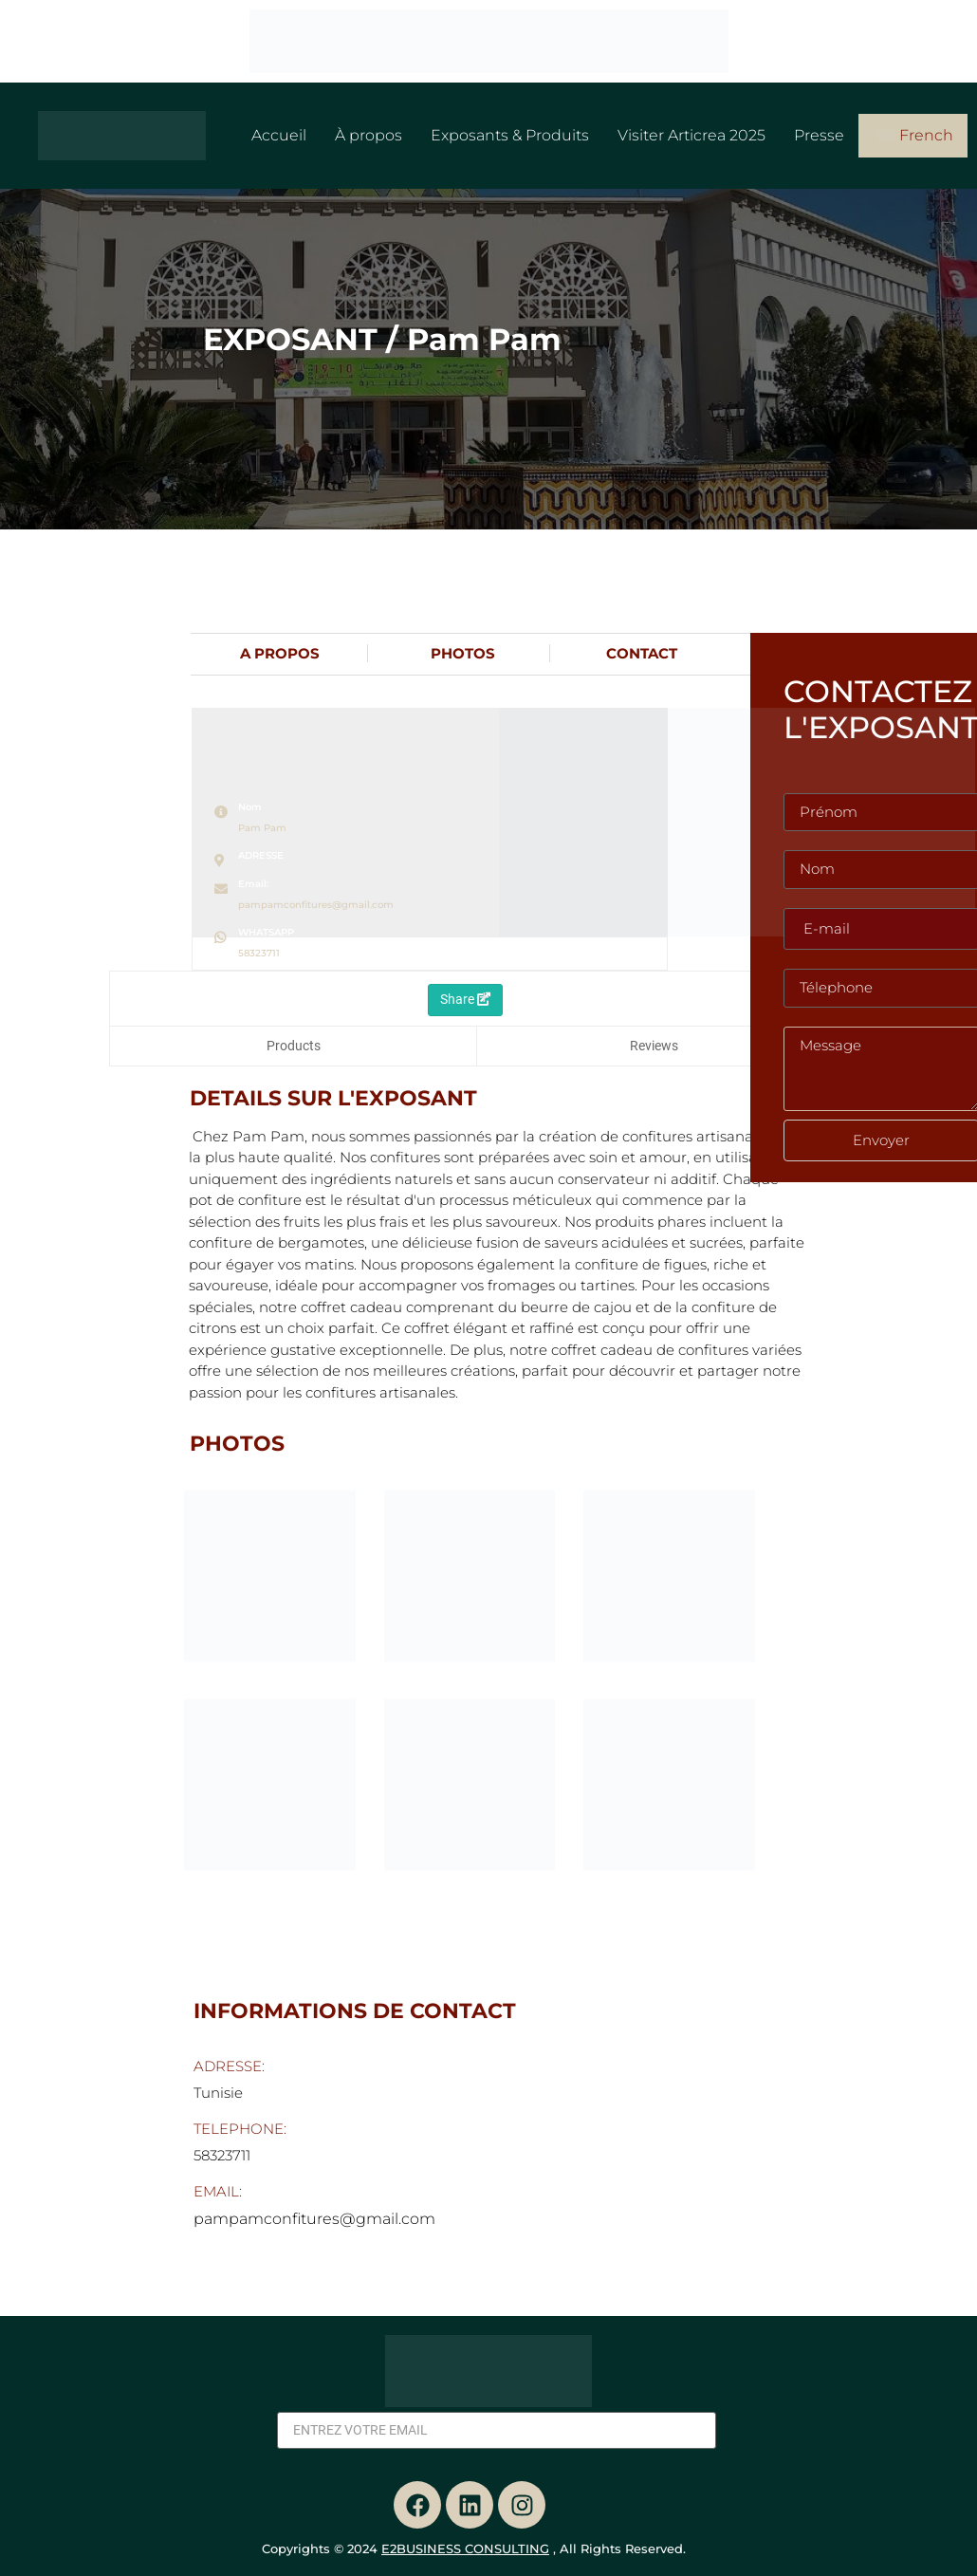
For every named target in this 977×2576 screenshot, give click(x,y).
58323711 (259, 953)
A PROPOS (280, 653)
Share (465, 999)
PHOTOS (463, 653)
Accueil (278, 135)
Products (294, 1045)
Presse (819, 135)
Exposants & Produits (510, 135)
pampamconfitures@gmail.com (316, 905)
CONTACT (641, 653)
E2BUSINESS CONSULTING (465, 2548)
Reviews (654, 1045)
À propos (368, 135)
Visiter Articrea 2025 (691, 135)
